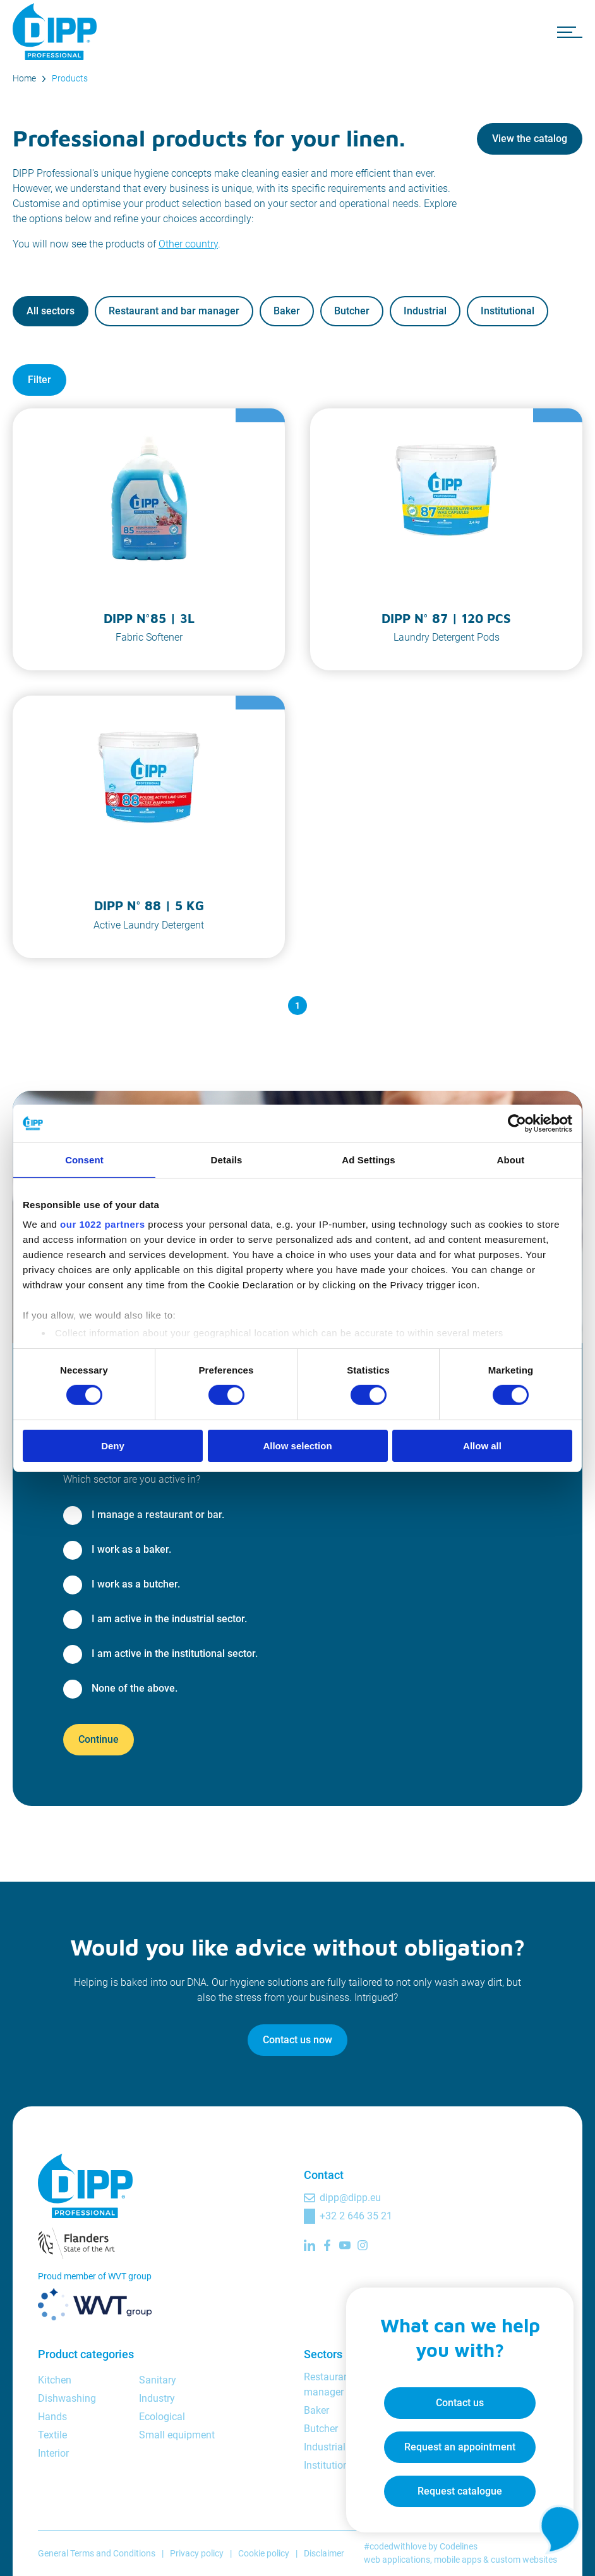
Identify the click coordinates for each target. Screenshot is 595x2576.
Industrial (425, 311)
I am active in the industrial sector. (169, 1619)
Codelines (459, 2546)
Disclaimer (324, 2553)
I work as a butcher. (136, 1584)
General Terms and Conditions (96, 2553)
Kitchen (54, 2380)
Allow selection (297, 1445)
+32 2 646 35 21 (356, 2216)
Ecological (162, 2417)
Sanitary (157, 2380)
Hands (52, 2417)
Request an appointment (459, 2447)
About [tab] (511, 1159)
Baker (286, 311)
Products (70, 78)
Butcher (352, 311)
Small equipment (177, 2435)
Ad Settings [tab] (368, 1159)
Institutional (507, 311)
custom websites (524, 2560)
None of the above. (134, 1688)
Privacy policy (197, 2553)
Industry (157, 2398)
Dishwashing (67, 2398)
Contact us (460, 2403)
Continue (98, 1739)
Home (24, 78)
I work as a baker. (131, 1549)
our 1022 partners (102, 1224)
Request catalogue (460, 2491)
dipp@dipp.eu (350, 2198)
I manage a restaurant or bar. (158, 1515)
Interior (53, 2453)
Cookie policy (263, 2553)
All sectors (51, 311)
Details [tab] (227, 1159)
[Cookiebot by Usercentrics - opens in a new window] (517, 1122)
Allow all (482, 1445)
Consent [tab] (84, 1159)
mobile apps (457, 2560)
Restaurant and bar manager (174, 311)
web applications (397, 2560)
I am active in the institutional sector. (175, 1653)
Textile (52, 2435)
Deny (112, 1445)
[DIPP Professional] (57, 31)
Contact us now (297, 2040)
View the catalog (529, 139)
